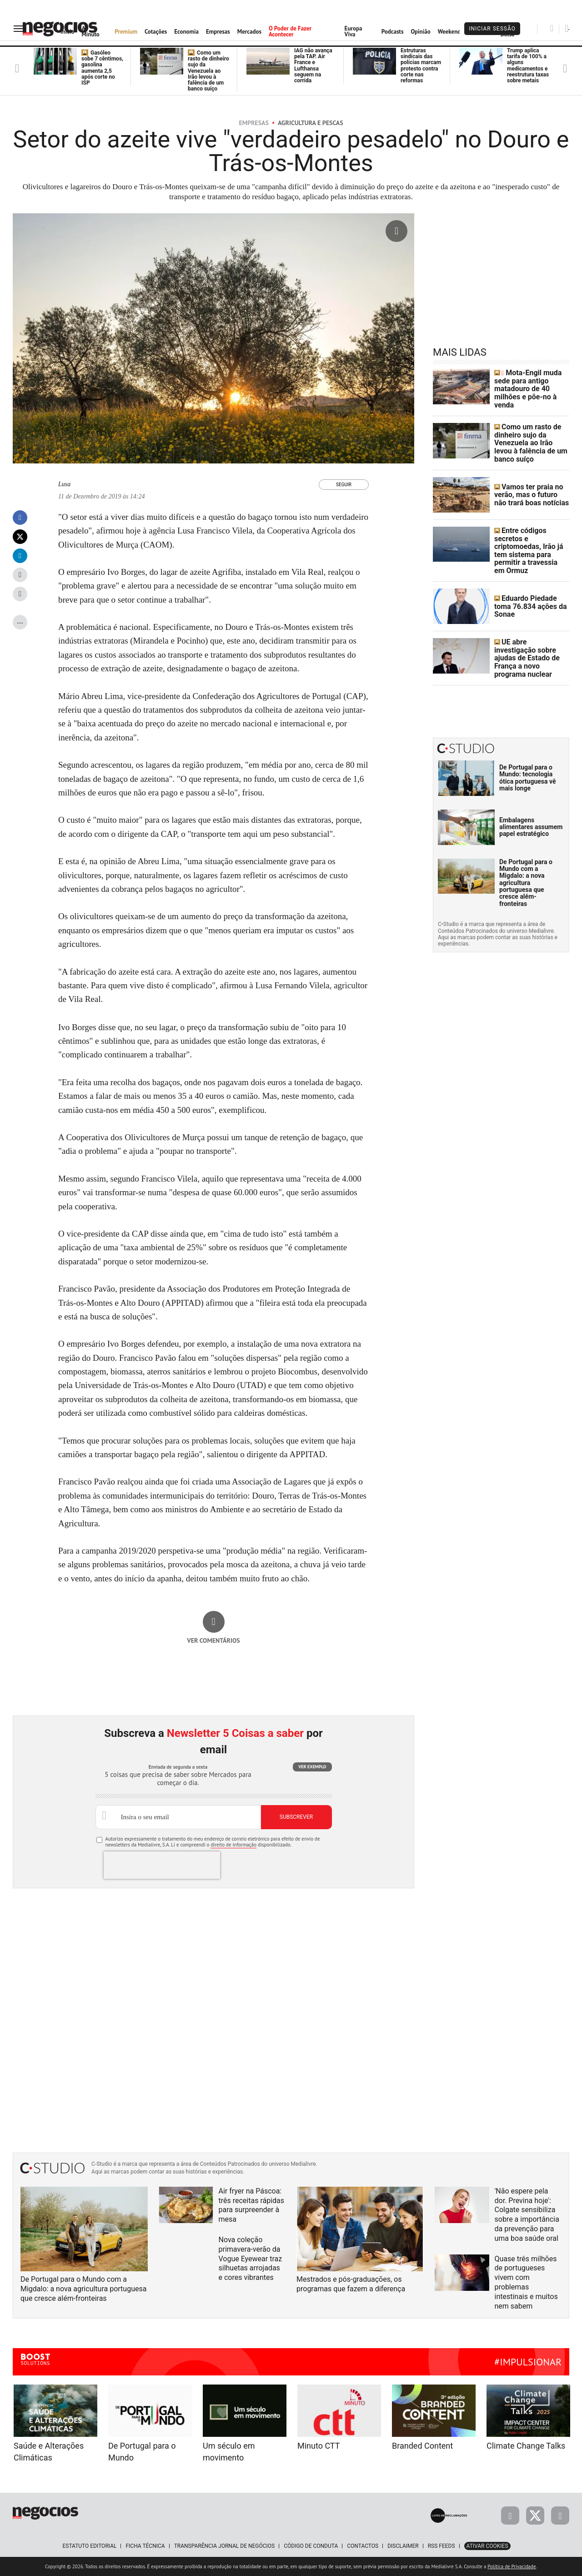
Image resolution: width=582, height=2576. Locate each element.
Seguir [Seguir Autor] (343, 484)
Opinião (420, 32)
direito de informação (233, 1844)
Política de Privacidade (511, 2566)
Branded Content (422, 2445)
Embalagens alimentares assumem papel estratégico (530, 800)
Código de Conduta (311, 2546)
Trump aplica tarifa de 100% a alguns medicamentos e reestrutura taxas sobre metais (528, 65)
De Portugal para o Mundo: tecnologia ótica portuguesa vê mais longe (527, 751)
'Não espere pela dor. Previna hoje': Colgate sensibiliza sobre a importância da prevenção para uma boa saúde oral (527, 2215)
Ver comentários (213, 1640)
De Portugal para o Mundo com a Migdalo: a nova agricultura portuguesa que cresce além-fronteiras (525, 855)
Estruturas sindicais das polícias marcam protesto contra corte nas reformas (421, 65)
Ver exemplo (312, 1767)
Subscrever (296, 1817)
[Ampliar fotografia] (396, 231)
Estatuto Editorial (89, 2546)
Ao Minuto (90, 31)
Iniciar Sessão (492, 28)
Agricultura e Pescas (310, 123)
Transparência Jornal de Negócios (224, 2546)
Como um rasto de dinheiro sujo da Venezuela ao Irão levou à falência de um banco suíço (208, 71)
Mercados (249, 32)
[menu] (19, 28)
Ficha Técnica (145, 2546)
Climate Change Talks (526, 2445)
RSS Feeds (441, 2546)
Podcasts (392, 32)
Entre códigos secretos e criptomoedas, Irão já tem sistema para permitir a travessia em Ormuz (531, 535)
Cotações (156, 32)
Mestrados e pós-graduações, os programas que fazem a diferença (350, 2284)
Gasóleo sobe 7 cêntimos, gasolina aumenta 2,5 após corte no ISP (102, 68)
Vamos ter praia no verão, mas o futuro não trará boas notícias (528, 485)
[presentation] (162, 1865)
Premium (126, 32)
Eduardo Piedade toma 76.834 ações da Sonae (530, 585)
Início (67, 32)
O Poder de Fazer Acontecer (290, 31)
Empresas (218, 32)
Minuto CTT (318, 2445)
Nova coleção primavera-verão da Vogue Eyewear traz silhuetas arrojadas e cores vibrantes (250, 2258)
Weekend (449, 32)
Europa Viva (353, 31)
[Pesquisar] (551, 28)
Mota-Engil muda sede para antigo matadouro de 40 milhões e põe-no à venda (530, 386)
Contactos (362, 2546)
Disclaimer (402, 2546)
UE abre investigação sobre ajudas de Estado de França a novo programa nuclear (531, 634)
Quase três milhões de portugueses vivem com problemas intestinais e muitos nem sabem (526, 2282)
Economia (186, 32)
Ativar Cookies (487, 2546)
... (20, 620)
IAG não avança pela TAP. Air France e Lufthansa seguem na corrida (313, 65)
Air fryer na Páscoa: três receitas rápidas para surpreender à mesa (252, 2205)
